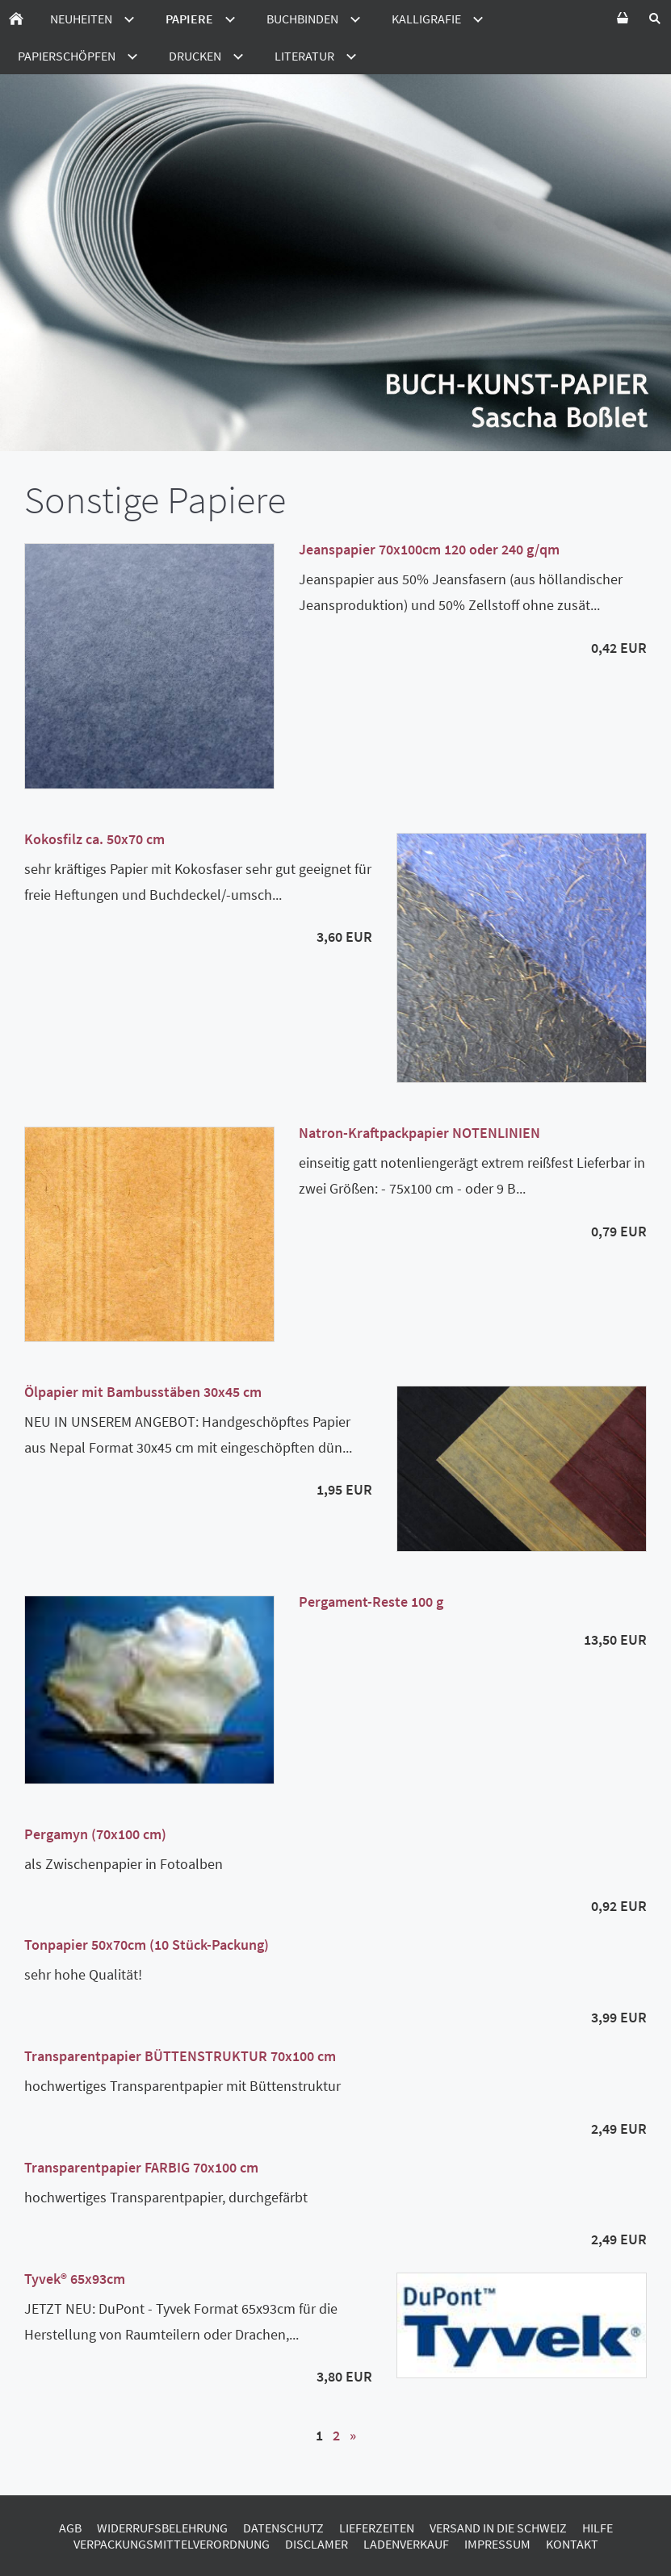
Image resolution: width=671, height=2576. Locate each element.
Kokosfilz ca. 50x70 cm (94, 839)
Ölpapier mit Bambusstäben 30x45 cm (143, 1391)
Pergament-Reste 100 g (371, 1601)
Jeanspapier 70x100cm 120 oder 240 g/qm (429, 549)
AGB (70, 2528)
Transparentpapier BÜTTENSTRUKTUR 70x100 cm (180, 2056)
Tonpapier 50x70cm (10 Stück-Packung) (146, 1944)
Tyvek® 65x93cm (74, 2278)
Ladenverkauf (406, 2544)
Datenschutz (283, 2528)
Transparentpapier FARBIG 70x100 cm (141, 2167)
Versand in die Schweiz (498, 2528)
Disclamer (316, 2544)
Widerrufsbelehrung (162, 2528)
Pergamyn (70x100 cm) (95, 1834)
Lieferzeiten (376, 2528)
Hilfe (597, 2528)
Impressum (497, 2544)
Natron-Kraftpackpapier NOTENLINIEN (419, 1132)
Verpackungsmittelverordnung (171, 2544)
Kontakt (572, 2544)
